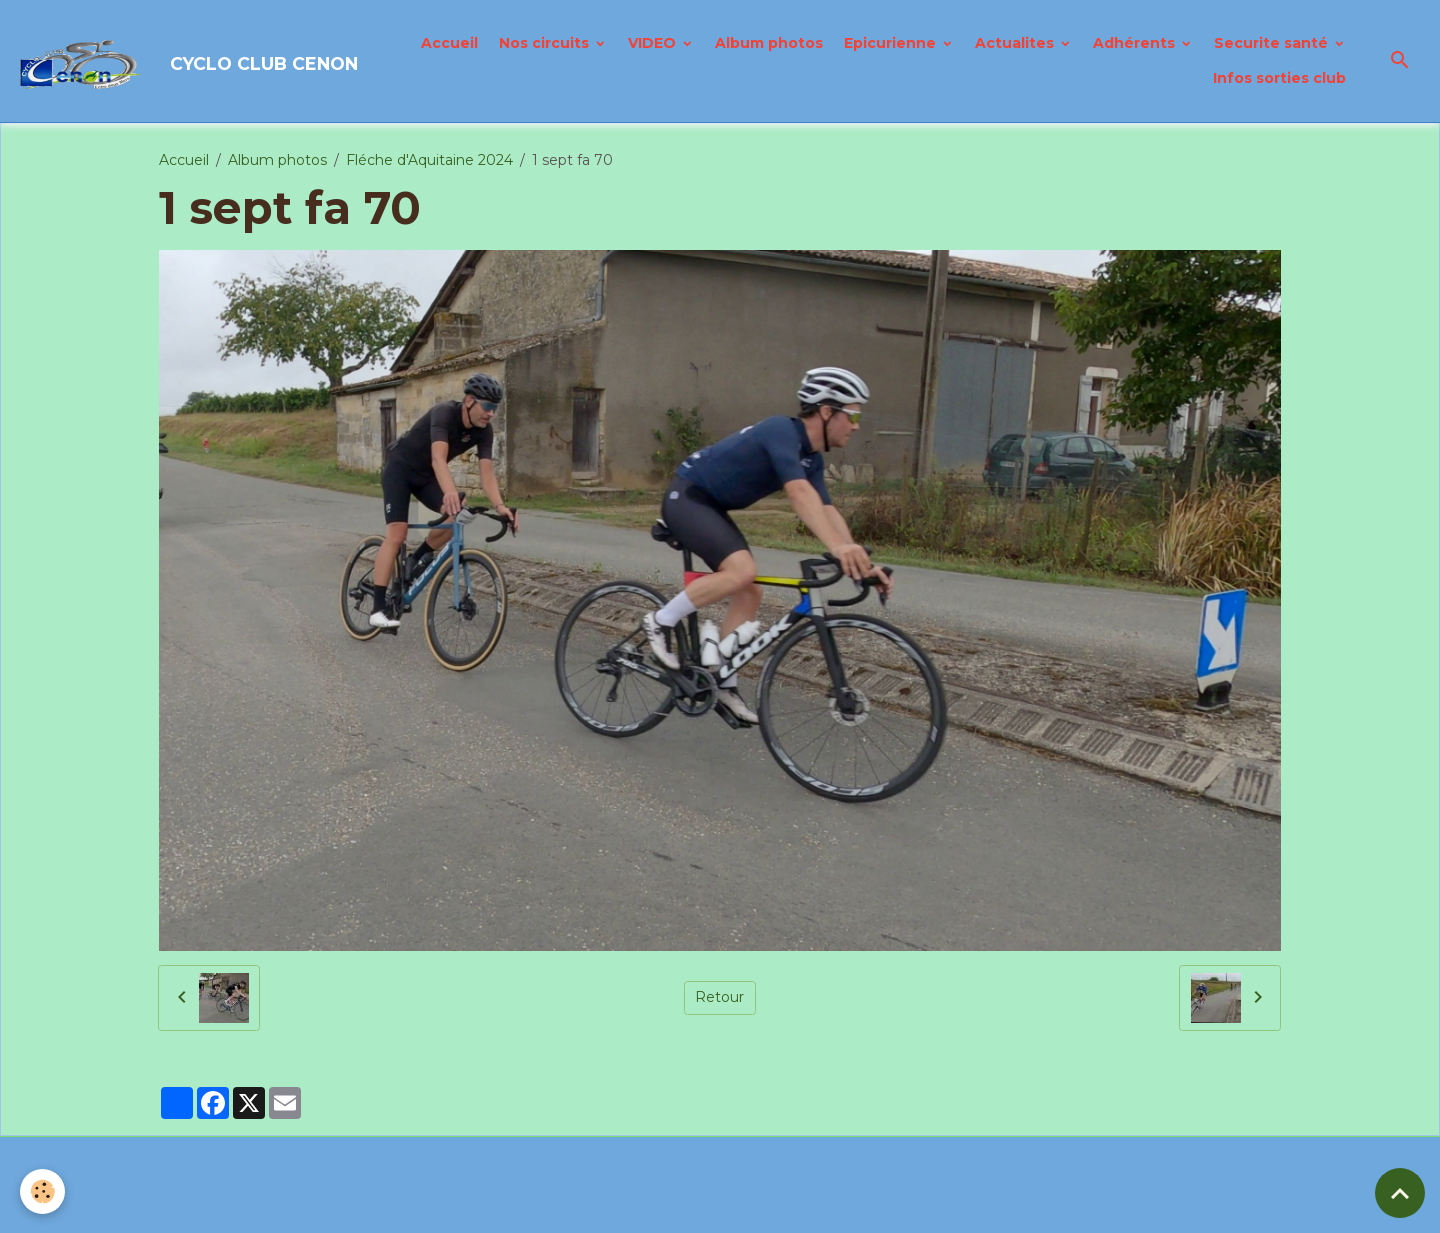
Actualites (1016, 43)
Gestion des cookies (824, 1207)
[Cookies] (42, 1191)
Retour (719, 997)
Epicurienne (892, 43)
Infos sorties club (1279, 78)
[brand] (176, 61)
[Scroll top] (1400, 1193)
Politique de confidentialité (641, 1207)
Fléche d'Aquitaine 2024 (429, 160)
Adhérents (1136, 43)
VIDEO (654, 43)
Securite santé (1273, 43)
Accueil (449, 43)
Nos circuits (546, 43)
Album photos (769, 43)
